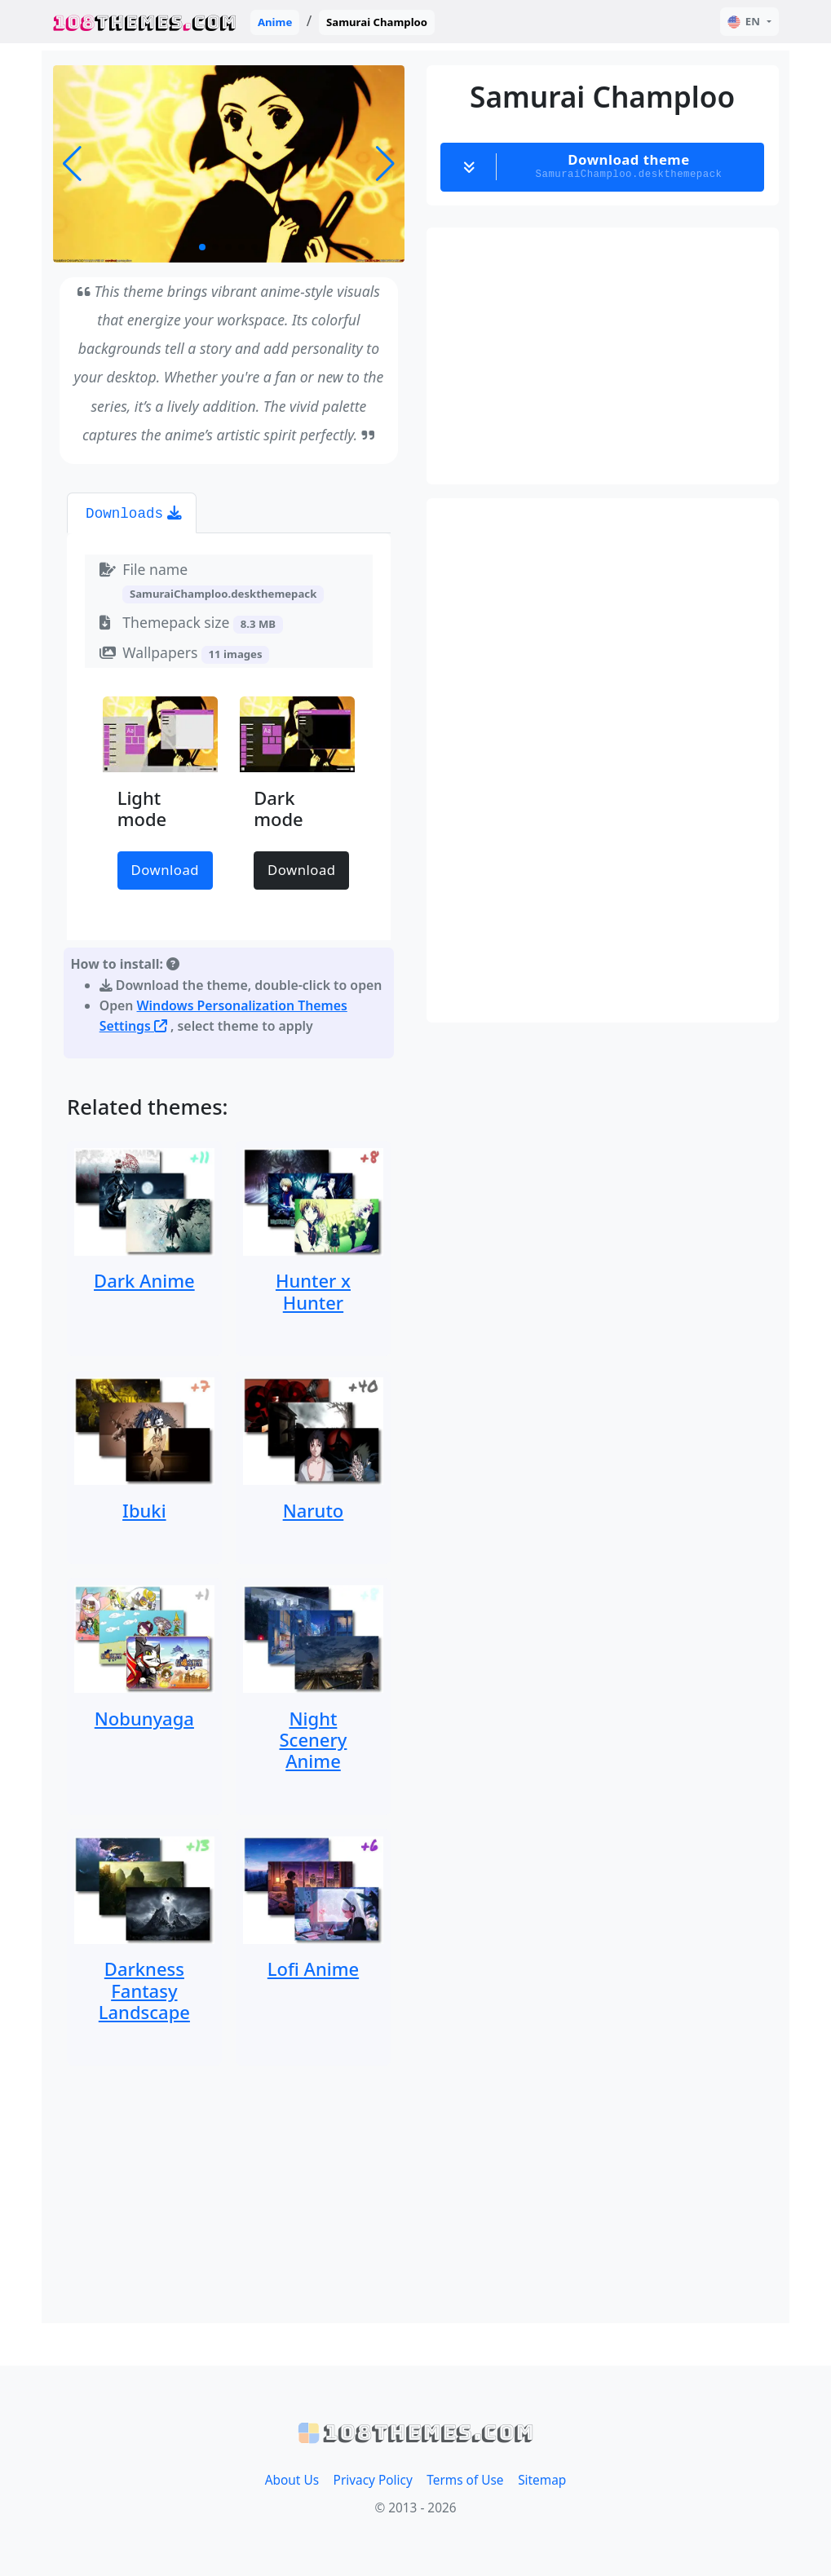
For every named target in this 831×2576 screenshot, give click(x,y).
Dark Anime (144, 1280)
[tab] (132, 513)
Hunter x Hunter (313, 1291)
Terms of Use (465, 2480)
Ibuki (144, 1510)
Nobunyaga (144, 1718)
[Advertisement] (229, 2194)
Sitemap (542, 2480)
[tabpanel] (229, 799)
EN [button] (743, 21)
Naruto (313, 1510)
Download (165, 869)
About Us (292, 2480)
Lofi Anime (313, 1968)
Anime (275, 22)
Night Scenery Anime (313, 1740)
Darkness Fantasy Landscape (144, 1990)
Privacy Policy (373, 2480)
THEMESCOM (144, 21)
